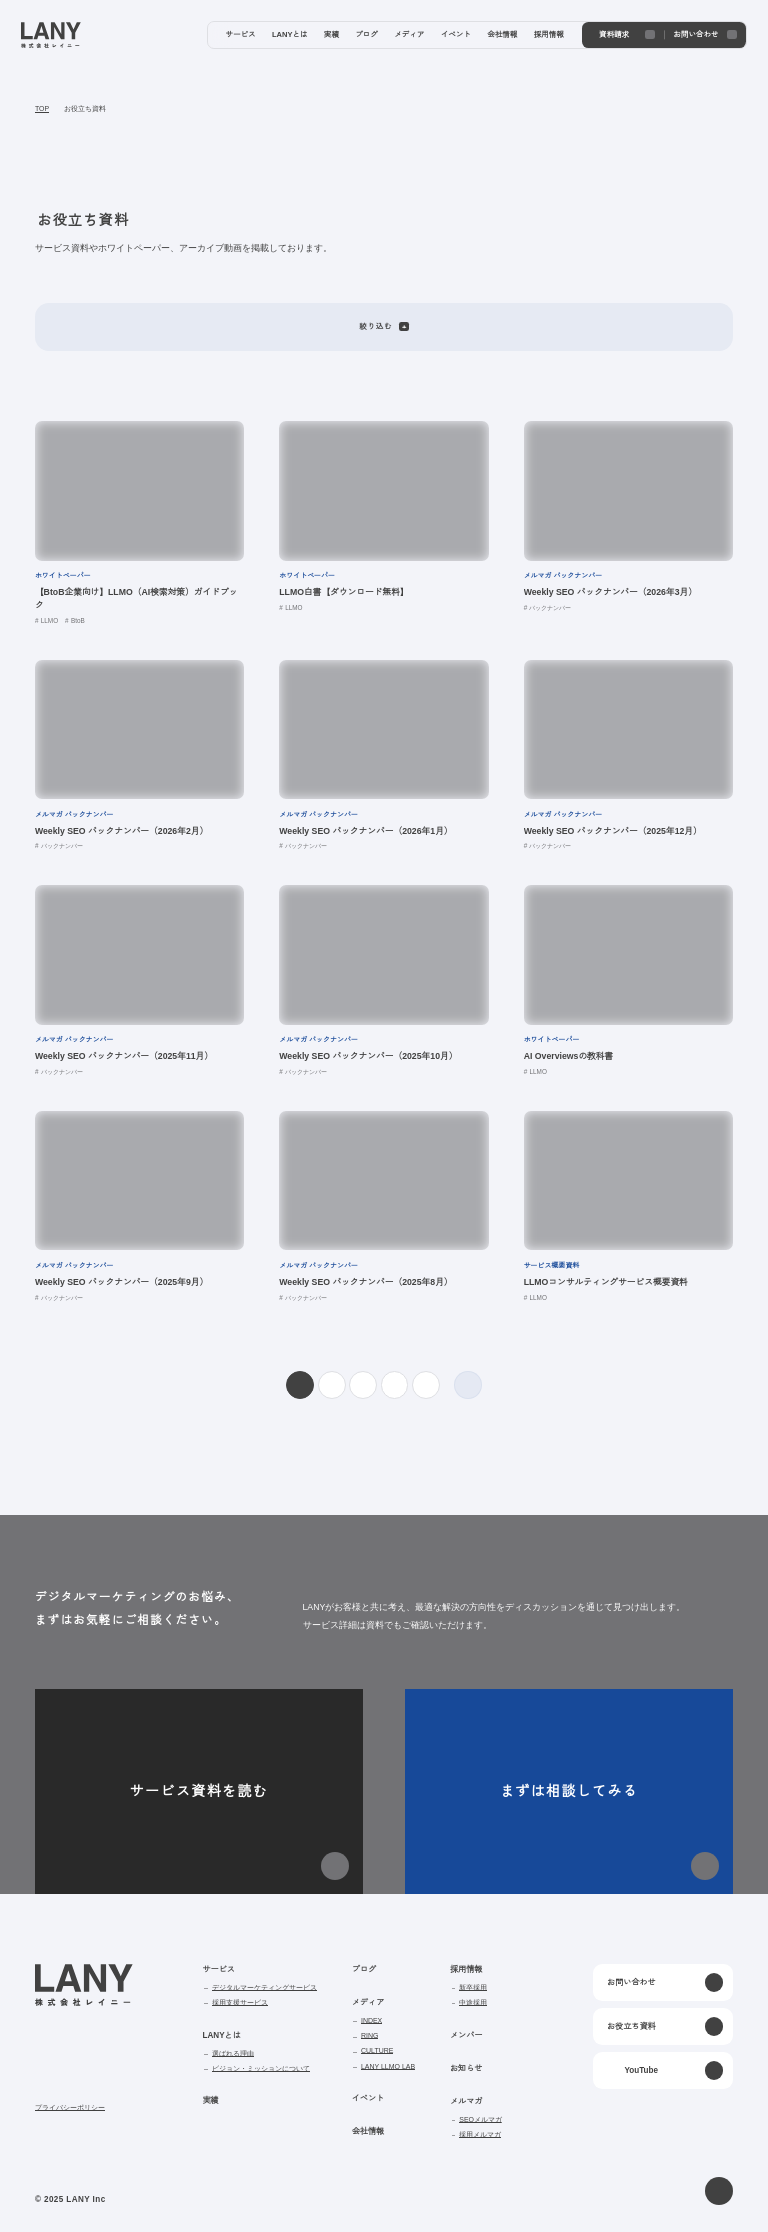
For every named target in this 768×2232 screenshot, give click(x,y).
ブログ (364, 1969)
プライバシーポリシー (70, 2108)
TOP (42, 109)
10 (426, 1385)
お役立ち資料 (85, 109)
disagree (557, 2189)
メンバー (465, 2035)
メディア (368, 2002)
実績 (210, 2100)
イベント (368, 2098)
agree (680, 2189)
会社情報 (368, 2131)
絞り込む (383, 326)
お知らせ (465, 2068)
